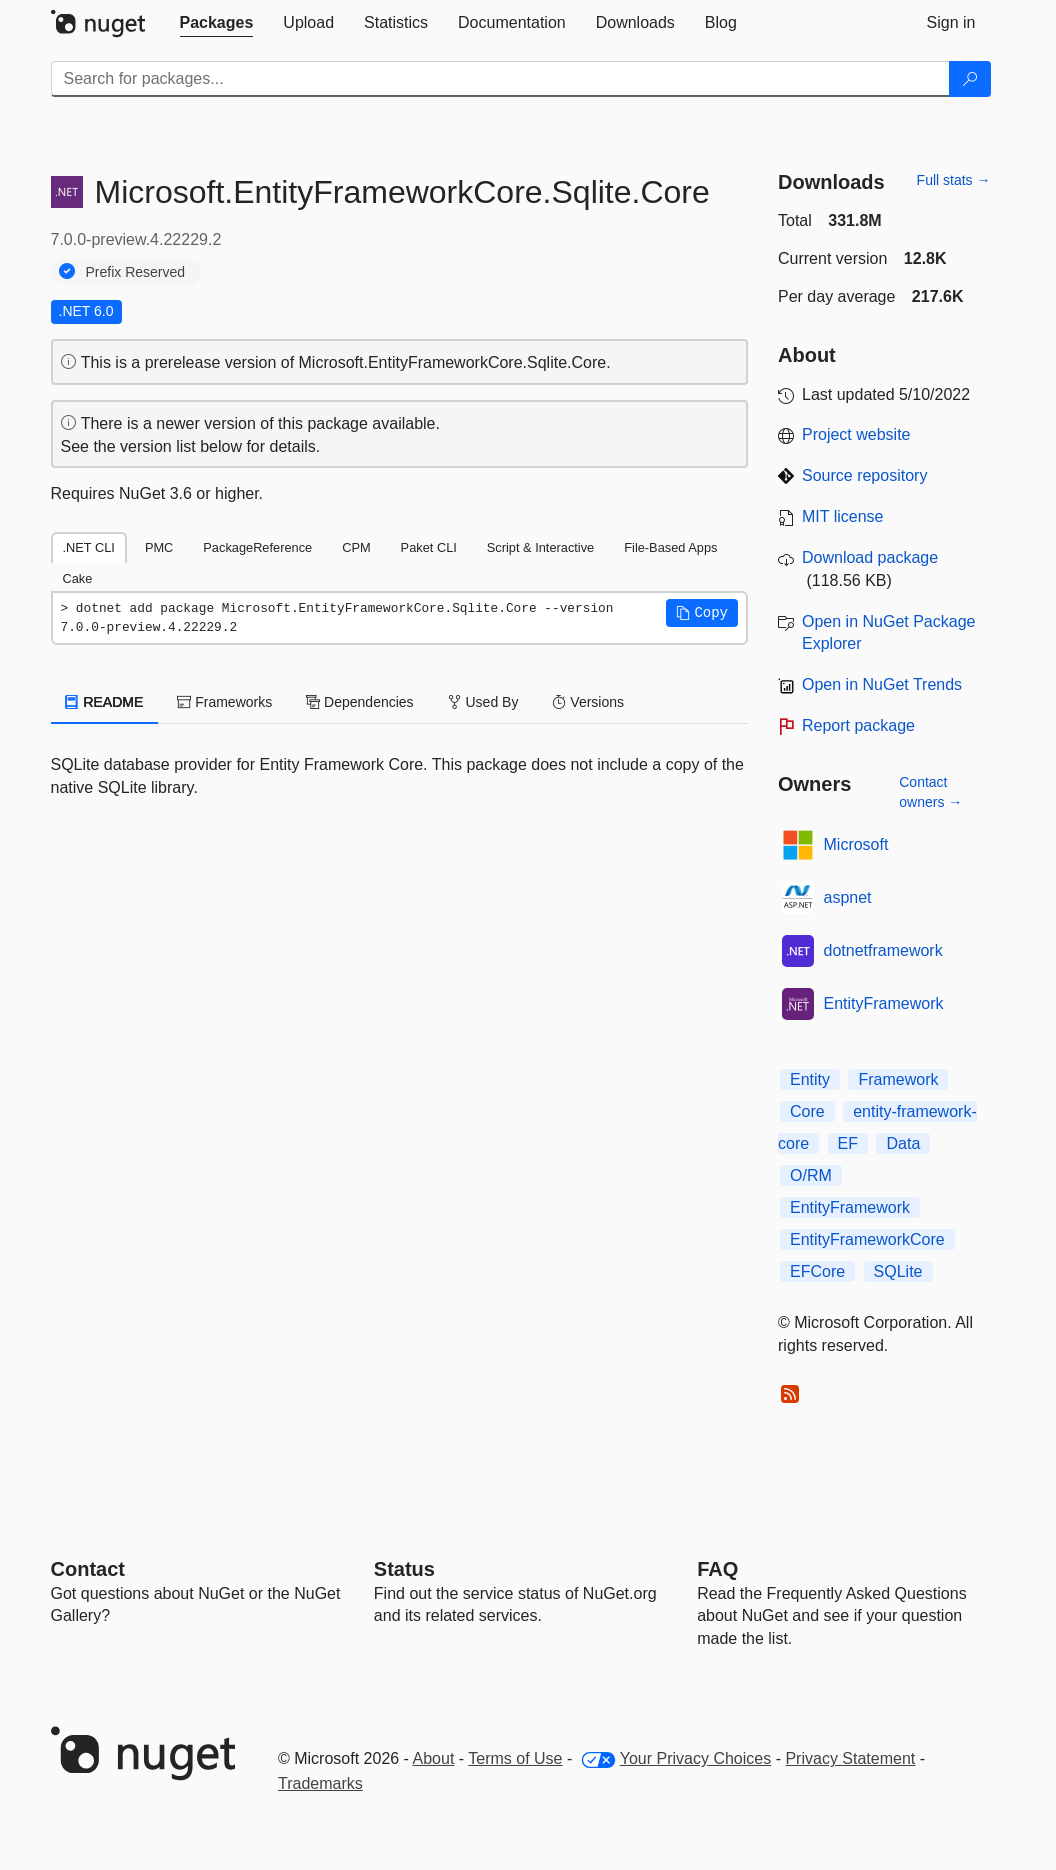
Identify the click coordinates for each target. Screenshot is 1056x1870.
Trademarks (320, 1783)
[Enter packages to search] (500, 79)
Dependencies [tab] (359, 702)
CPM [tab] (356, 547)
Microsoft (856, 844)
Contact (88, 1569)
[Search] (970, 79)
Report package (858, 725)
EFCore (817, 1271)
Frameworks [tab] (224, 702)
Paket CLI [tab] (429, 547)
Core (807, 1111)
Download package (870, 557)
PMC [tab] (159, 547)
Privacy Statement (850, 1758)
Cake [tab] (78, 578)
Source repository (864, 475)
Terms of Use (515, 1758)
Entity (810, 1079)
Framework (898, 1079)
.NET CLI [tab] (89, 547)
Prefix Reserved (136, 272)
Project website (856, 434)
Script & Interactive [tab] (540, 547)
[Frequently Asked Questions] (717, 1569)
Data (903, 1143)
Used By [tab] (483, 702)
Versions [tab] (588, 702)
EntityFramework (884, 1003)
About (434, 1758)
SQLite (898, 1271)
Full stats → (954, 180)
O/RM (811, 1175)
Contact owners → (930, 792)
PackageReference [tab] (257, 547)
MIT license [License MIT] (843, 516)
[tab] (217, 23)
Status (404, 1569)
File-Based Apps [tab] (670, 547)
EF (848, 1143)
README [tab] (105, 702)
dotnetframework (883, 950)
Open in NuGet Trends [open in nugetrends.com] (882, 684)
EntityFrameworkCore (867, 1239)
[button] (702, 613)
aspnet (848, 897)
